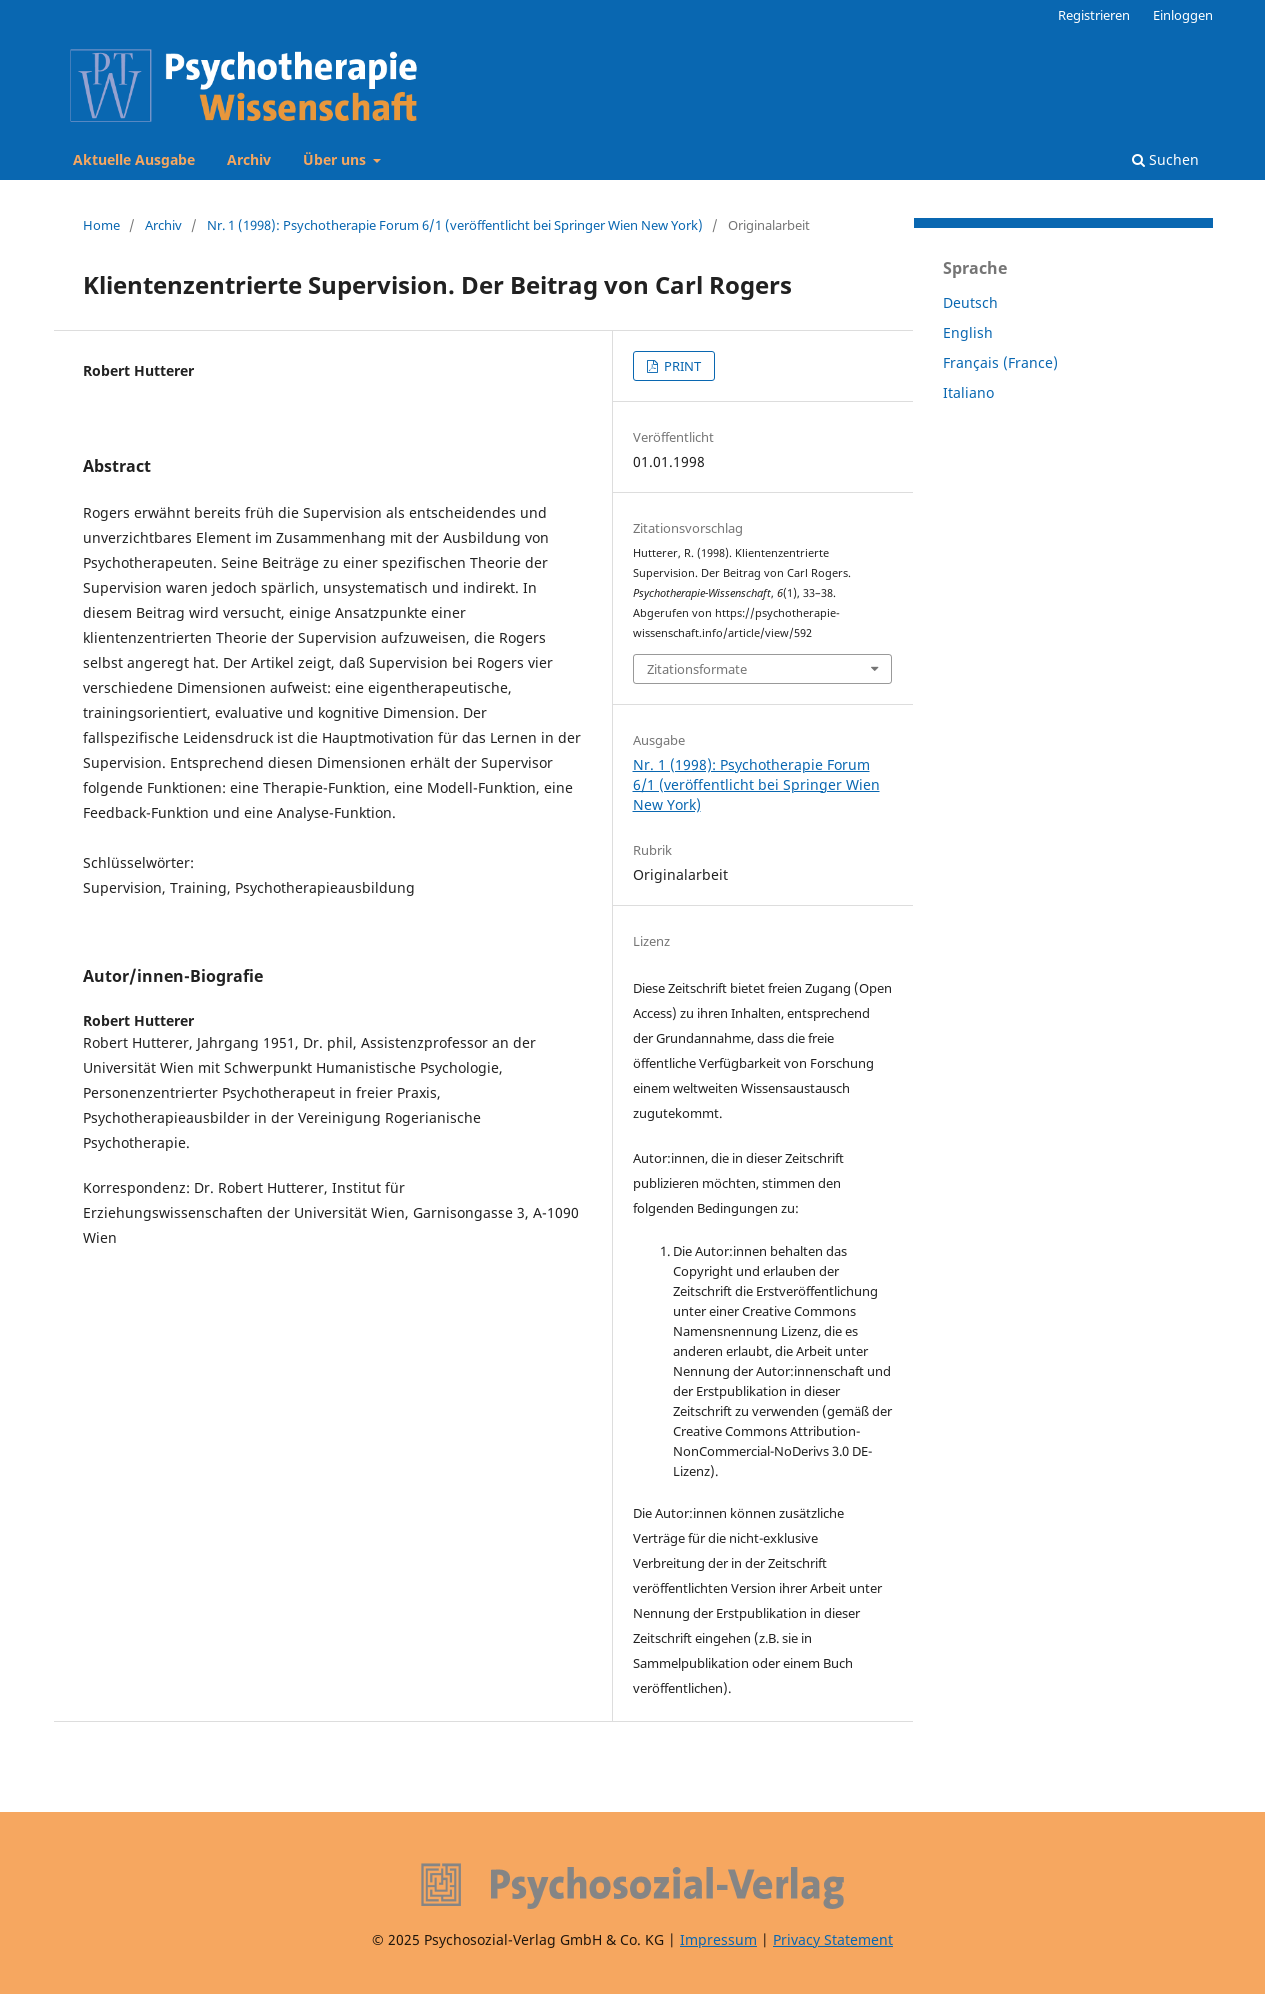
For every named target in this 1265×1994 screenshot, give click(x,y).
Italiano (968, 392)
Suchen (1165, 159)
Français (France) (1000, 362)
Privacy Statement (833, 1939)
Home (101, 225)
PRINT (681, 366)
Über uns (336, 159)
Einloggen (1183, 15)
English (968, 332)
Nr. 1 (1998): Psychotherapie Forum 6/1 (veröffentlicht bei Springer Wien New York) (455, 225)
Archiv (249, 159)
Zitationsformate (697, 669)
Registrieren (1094, 15)
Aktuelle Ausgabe (134, 159)
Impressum (718, 1939)
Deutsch (970, 302)
